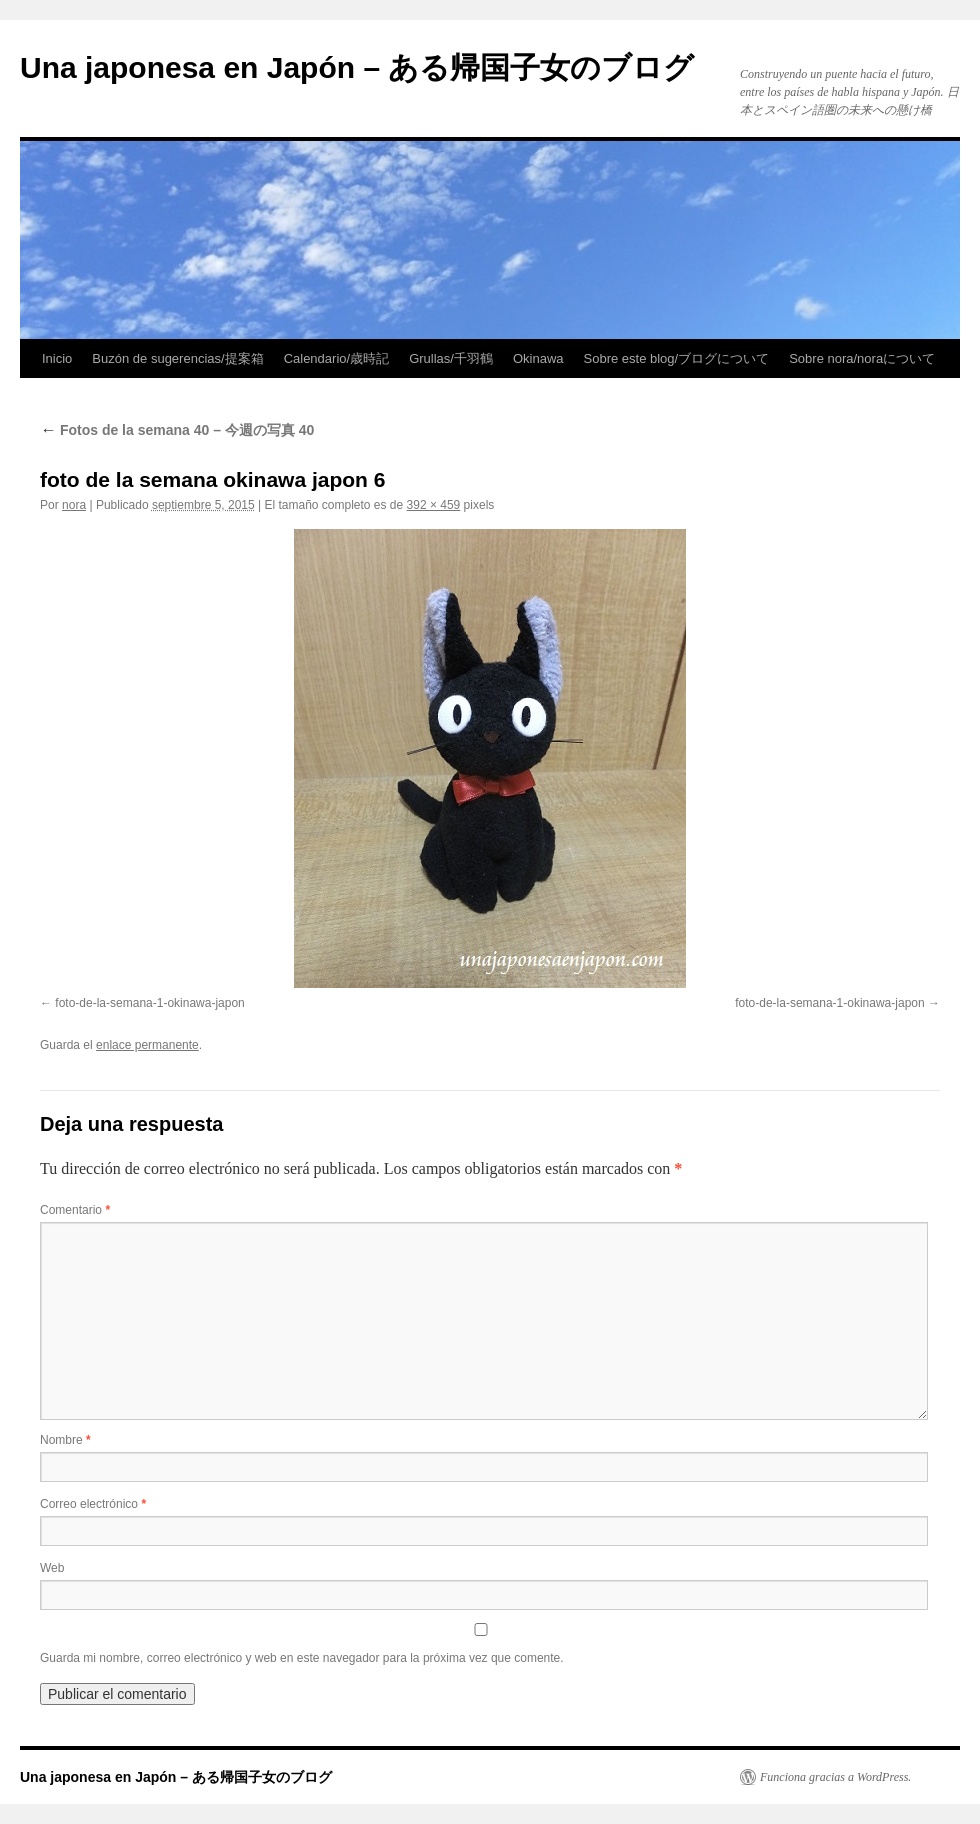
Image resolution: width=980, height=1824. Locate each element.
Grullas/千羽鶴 (451, 358)
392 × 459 (434, 505)
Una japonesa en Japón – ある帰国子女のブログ (357, 67)
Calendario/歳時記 (337, 358)
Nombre (65, 1440)
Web (52, 1568)
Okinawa (538, 358)
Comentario (75, 1210)
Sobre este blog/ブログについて (677, 358)
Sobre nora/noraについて (862, 358)
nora (74, 505)
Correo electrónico (93, 1504)
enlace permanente (147, 1045)
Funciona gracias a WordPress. (835, 1777)
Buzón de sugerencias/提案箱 (177, 358)
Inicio (57, 358)
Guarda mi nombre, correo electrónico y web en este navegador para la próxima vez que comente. (302, 1658)
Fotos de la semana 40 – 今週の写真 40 (177, 430)
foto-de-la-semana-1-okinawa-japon (149, 1003)
